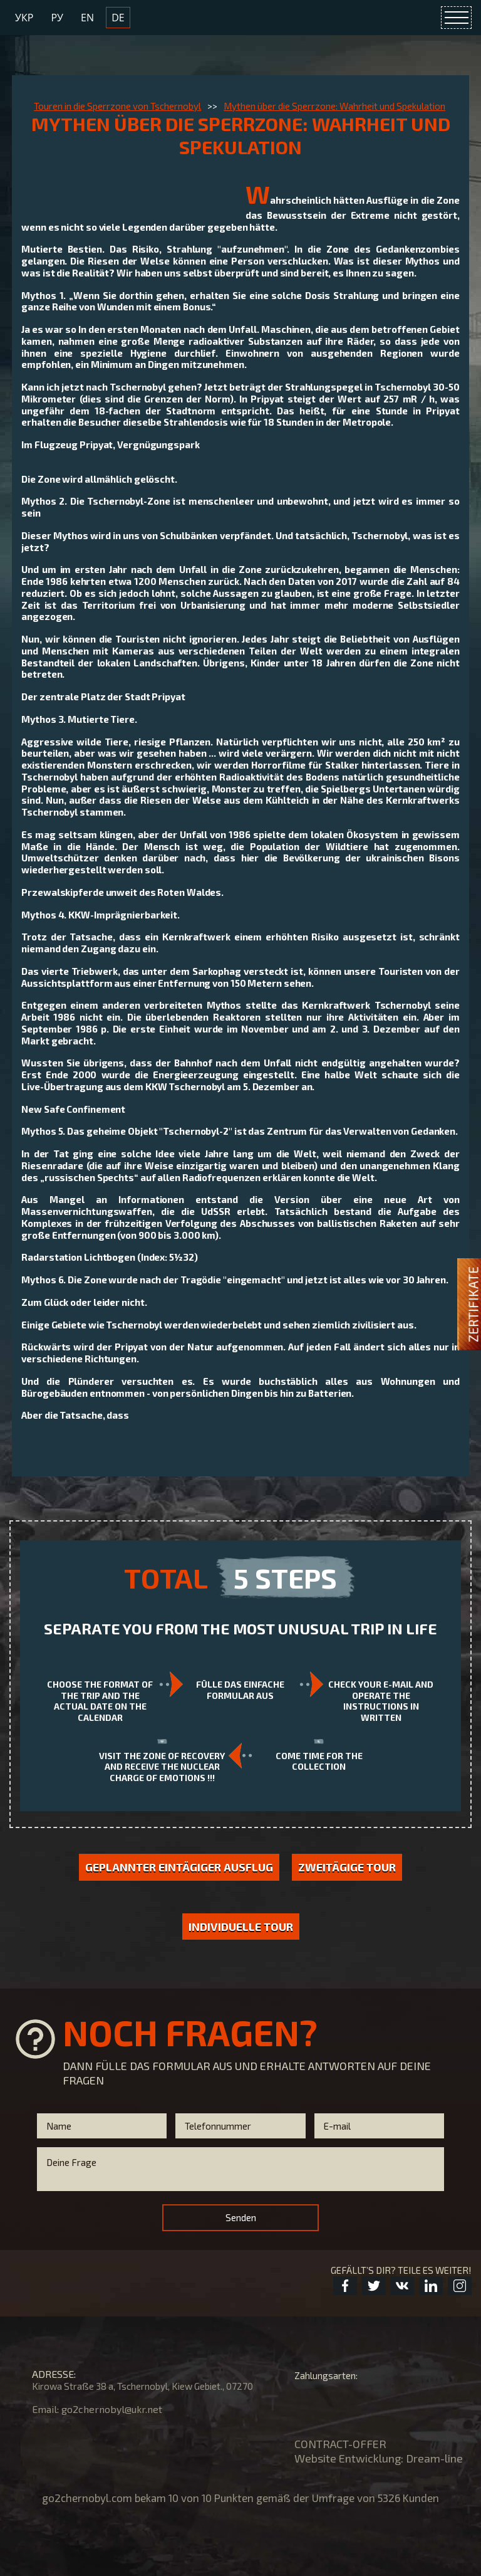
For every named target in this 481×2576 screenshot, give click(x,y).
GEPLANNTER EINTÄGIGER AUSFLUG (179, 1867)
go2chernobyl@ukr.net (111, 2409)
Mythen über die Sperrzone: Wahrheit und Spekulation (334, 106)
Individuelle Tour (241, 1926)
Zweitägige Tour (347, 1867)
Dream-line (434, 2458)
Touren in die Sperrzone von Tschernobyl (117, 106)
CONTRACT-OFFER (340, 2444)
